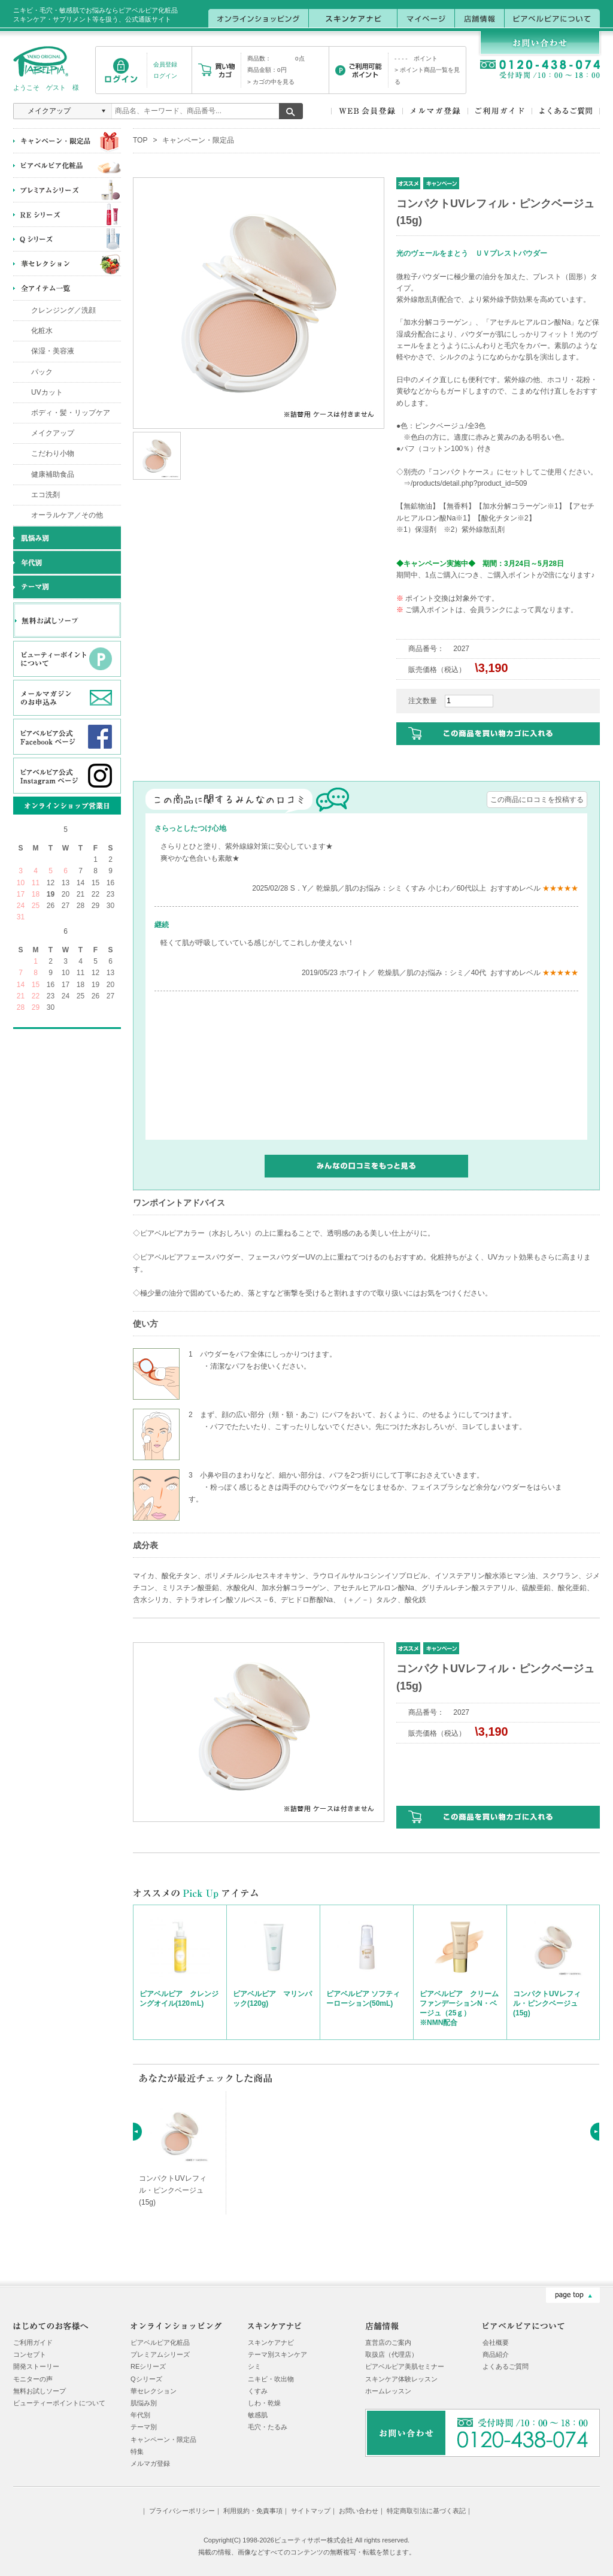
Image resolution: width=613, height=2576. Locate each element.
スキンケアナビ (271, 2342)
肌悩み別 (144, 2403)
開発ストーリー (36, 2366)
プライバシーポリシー (182, 2510)
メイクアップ (52, 433)
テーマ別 (144, 2426)
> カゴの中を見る (271, 81)
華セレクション (154, 2391)
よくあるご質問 (505, 2366)
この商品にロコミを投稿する (537, 799)
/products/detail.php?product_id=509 (469, 483)
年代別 (140, 2414)
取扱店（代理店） (391, 2354)
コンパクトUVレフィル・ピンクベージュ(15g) (547, 2003)
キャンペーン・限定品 (198, 140)
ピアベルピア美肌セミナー (404, 2366)
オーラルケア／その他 (67, 515)
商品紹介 (495, 2354)
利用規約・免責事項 (253, 2510)
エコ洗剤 (45, 495)
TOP (140, 140)
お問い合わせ (358, 2510)
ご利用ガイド (33, 2342)
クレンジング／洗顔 (63, 310)
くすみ (258, 2391)
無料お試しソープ (39, 2391)
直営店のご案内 (388, 2342)
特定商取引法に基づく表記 (426, 2510)
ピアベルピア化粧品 (160, 2342)
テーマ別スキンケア (277, 2354)
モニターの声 (33, 2379)
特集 (137, 2451)
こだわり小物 (52, 453)
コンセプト (29, 2354)
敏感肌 (258, 2414)
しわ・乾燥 (264, 2403)
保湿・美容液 (52, 351)
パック (42, 372)
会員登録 (165, 64)
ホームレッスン (388, 2391)
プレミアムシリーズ (160, 2354)
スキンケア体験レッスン (401, 2379)
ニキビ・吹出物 (271, 2379)
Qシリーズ (146, 2379)
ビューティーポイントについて (59, 2403)
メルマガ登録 (150, 2463)
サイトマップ (310, 2510)
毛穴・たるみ (267, 2426)
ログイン (165, 75)
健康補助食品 (52, 474)
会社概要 (495, 2342)
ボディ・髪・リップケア (70, 412)
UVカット (47, 392)
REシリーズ (148, 2366)
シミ (254, 2366)
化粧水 (42, 330)
